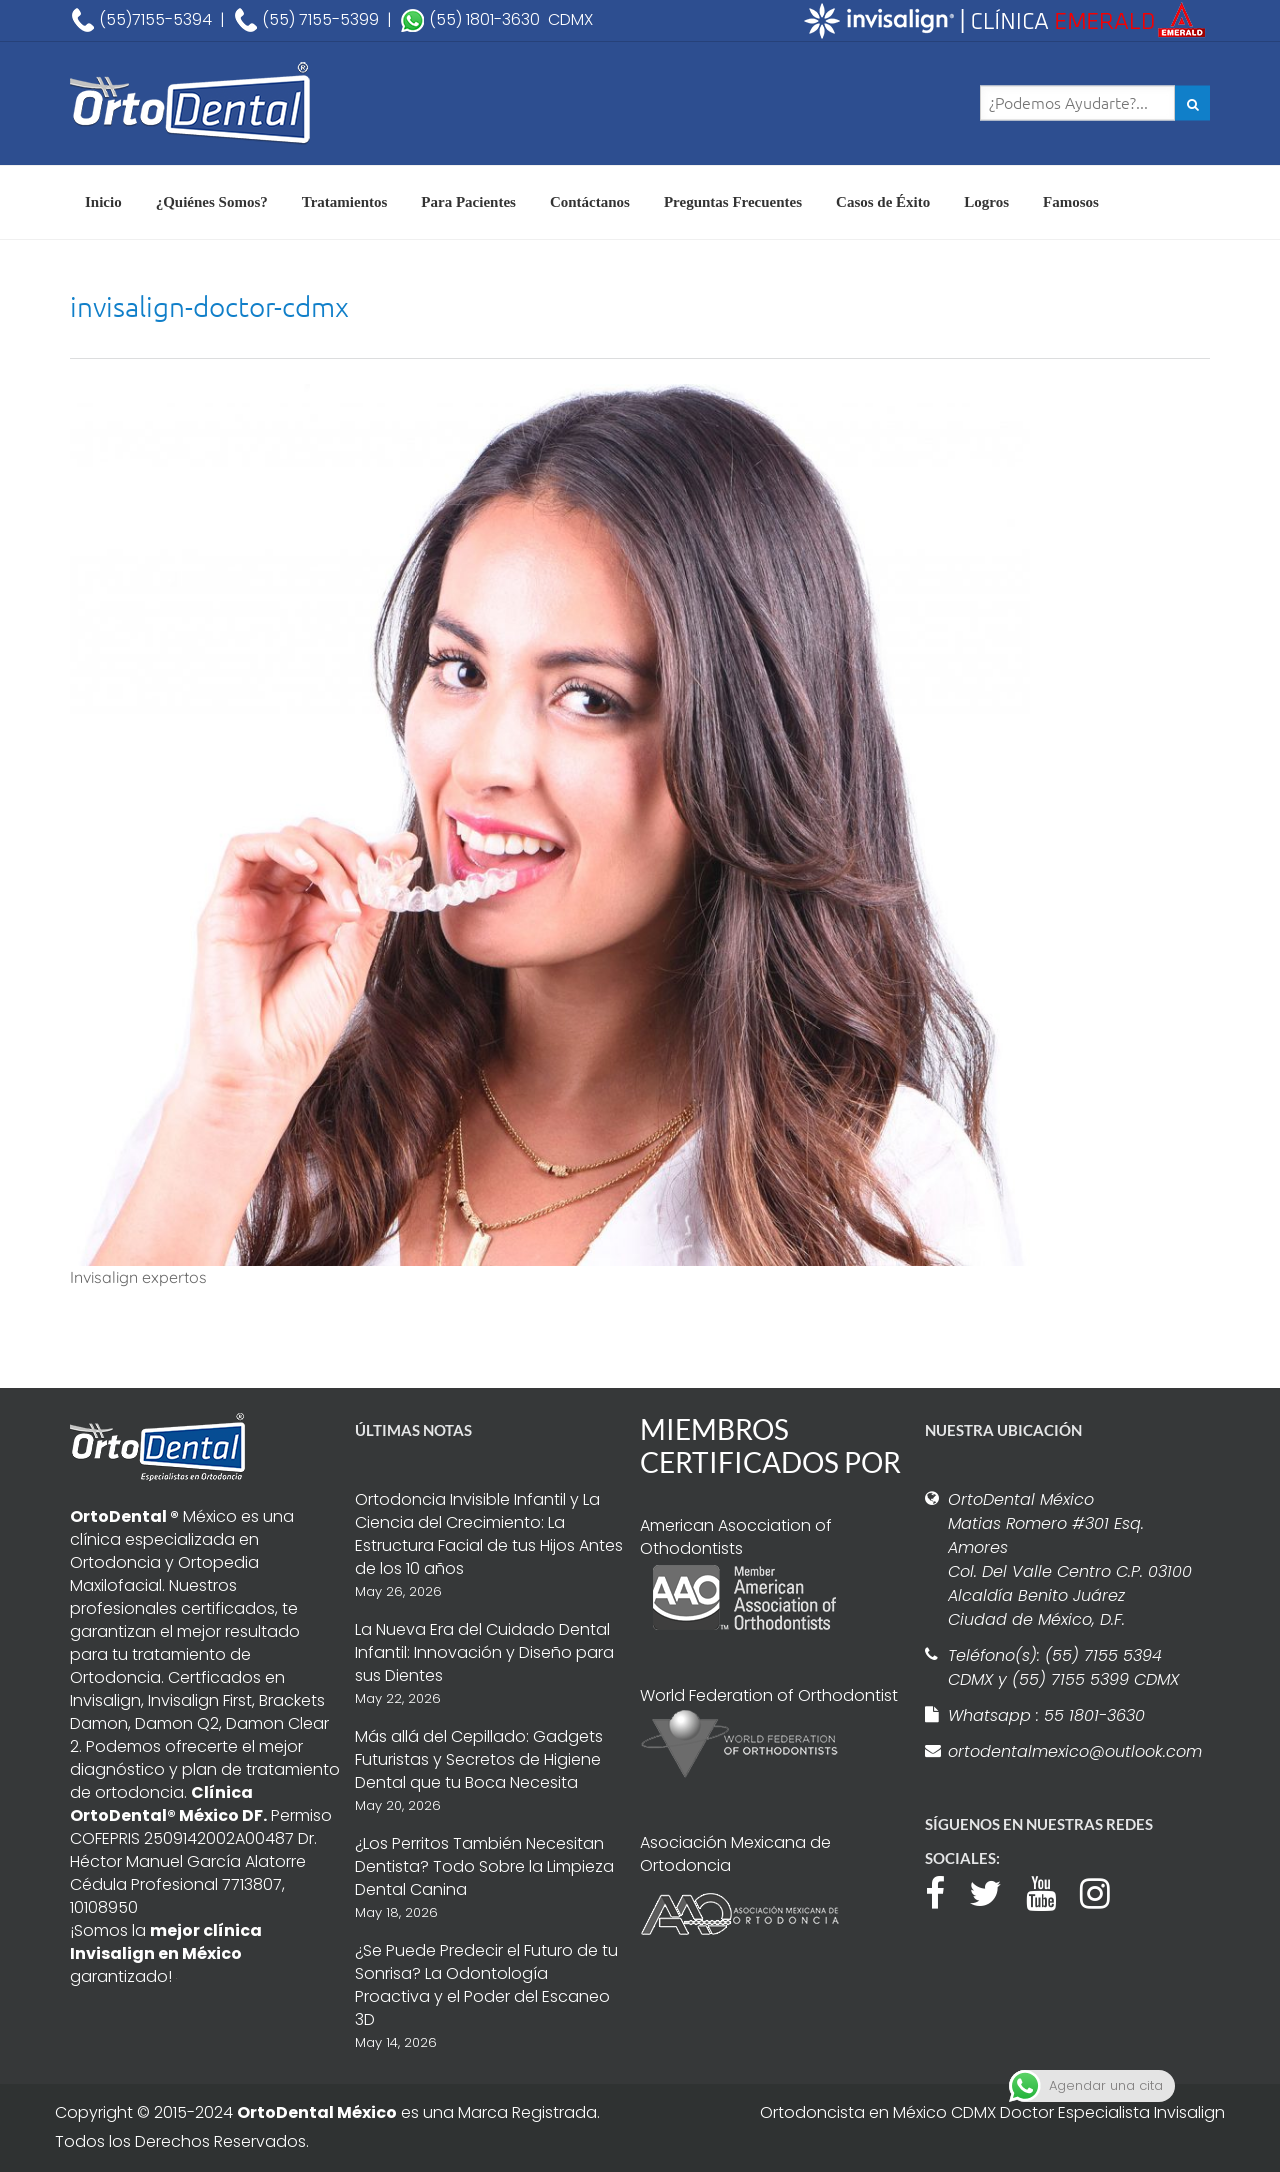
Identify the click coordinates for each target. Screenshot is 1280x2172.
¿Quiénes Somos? (212, 202)
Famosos (1071, 202)
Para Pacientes (468, 202)
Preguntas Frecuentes (733, 202)
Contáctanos (590, 202)
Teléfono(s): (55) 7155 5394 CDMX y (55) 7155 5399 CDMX (1063, 1667)
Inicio (103, 202)
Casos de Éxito (883, 202)
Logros (986, 202)
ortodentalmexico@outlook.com (1072, 1751)
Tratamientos (345, 202)
